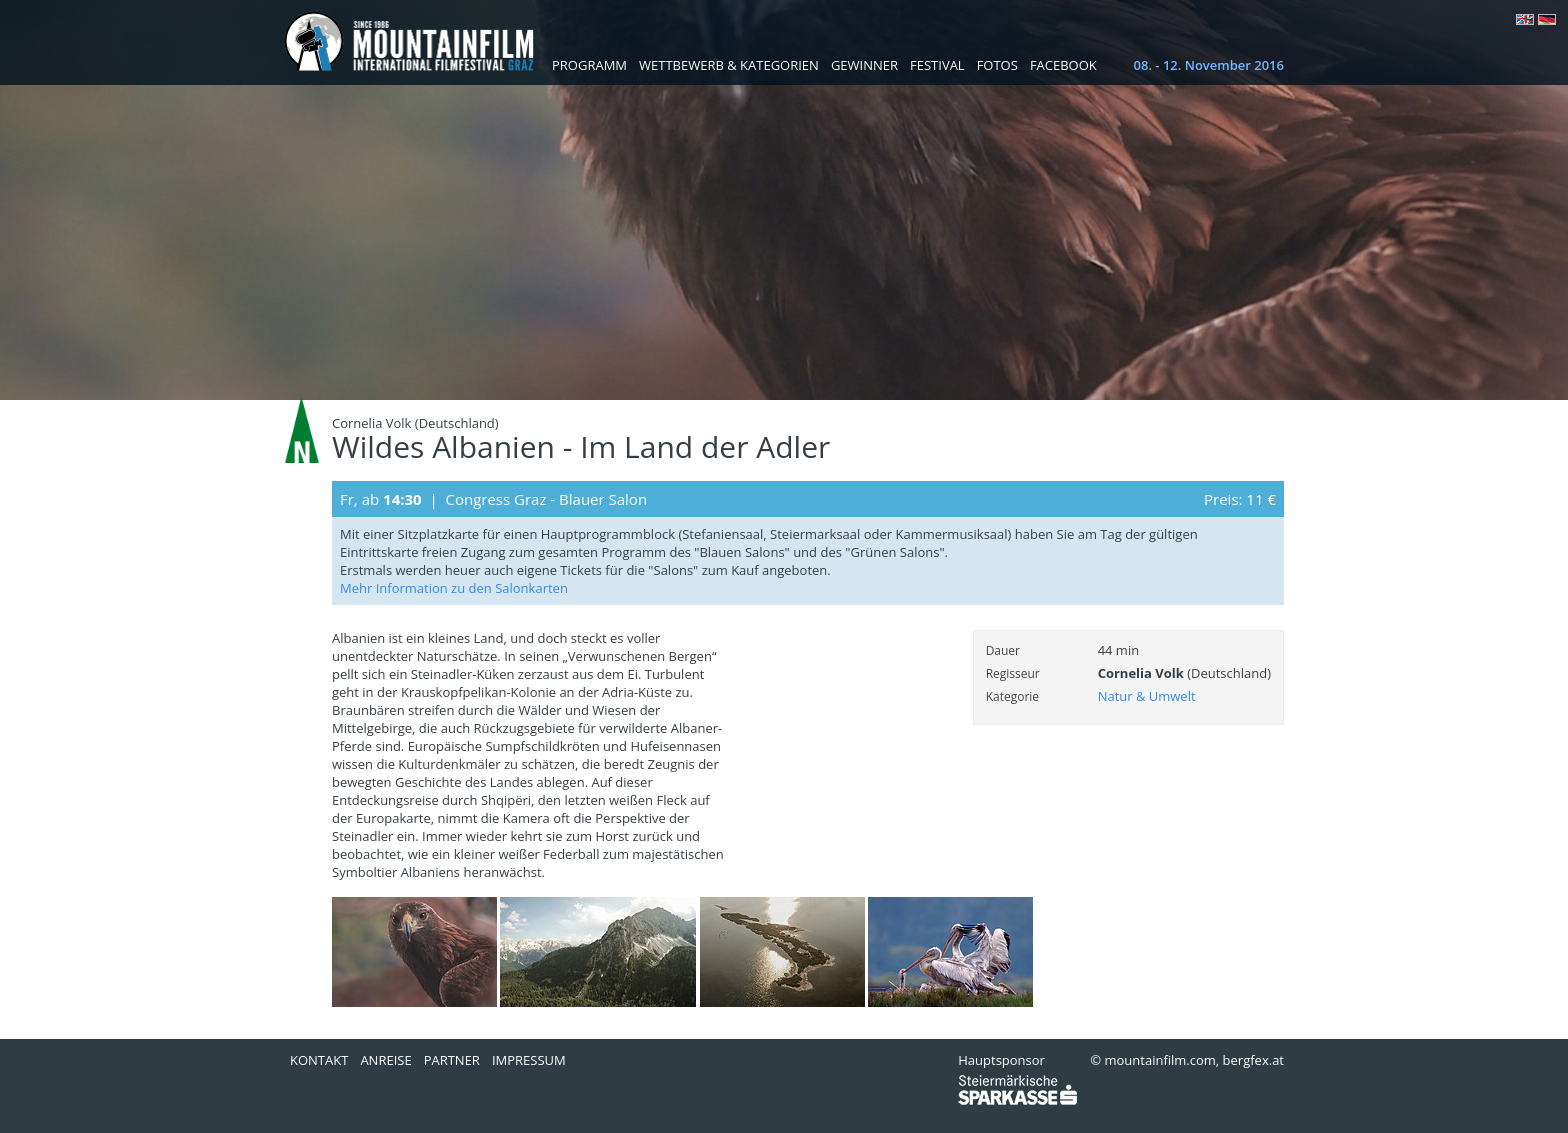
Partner (452, 1060)
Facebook (1063, 65)
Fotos (997, 65)
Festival (937, 65)
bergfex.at (1253, 1060)
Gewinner (864, 65)
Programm (589, 65)
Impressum (529, 1060)
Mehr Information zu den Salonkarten (454, 588)
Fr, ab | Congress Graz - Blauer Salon (493, 499)
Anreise (385, 1060)
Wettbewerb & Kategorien (729, 65)
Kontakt (319, 1060)
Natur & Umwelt (1147, 696)
